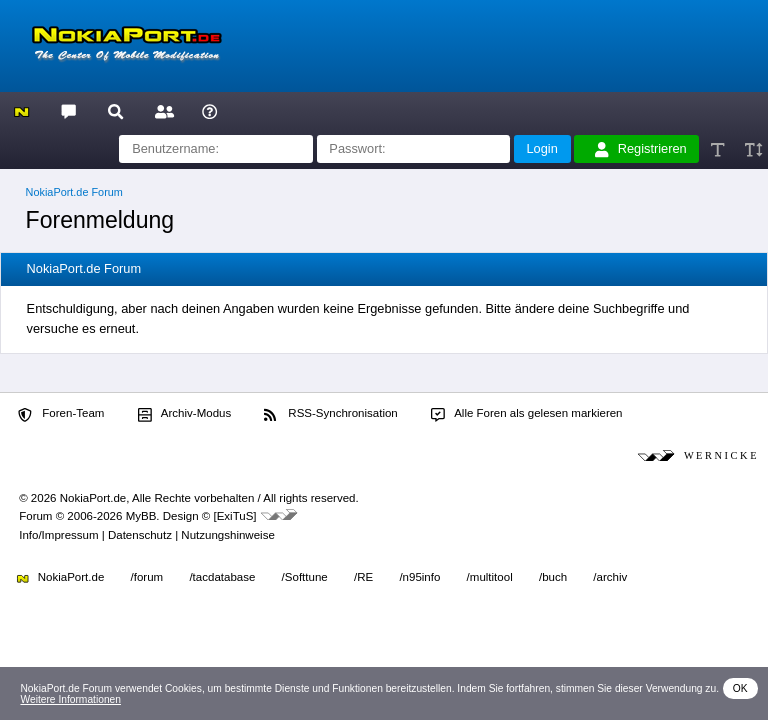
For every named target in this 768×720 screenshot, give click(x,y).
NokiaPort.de (60, 577)
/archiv (610, 577)
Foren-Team (61, 414)
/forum (147, 577)
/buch (553, 577)
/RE (363, 577)
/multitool (490, 577)
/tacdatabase (222, 577)
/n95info (419, 577)
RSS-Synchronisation (330, 414)
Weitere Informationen (70, 699)
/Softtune (305, 577)
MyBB (141, 516)
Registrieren (641, 149)
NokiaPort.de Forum (74, 192)
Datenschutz (140, 535)
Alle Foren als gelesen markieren (527, 414)
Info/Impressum (58, 535)
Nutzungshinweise (227, 535)
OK (740, 688)
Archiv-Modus (185, 414)
